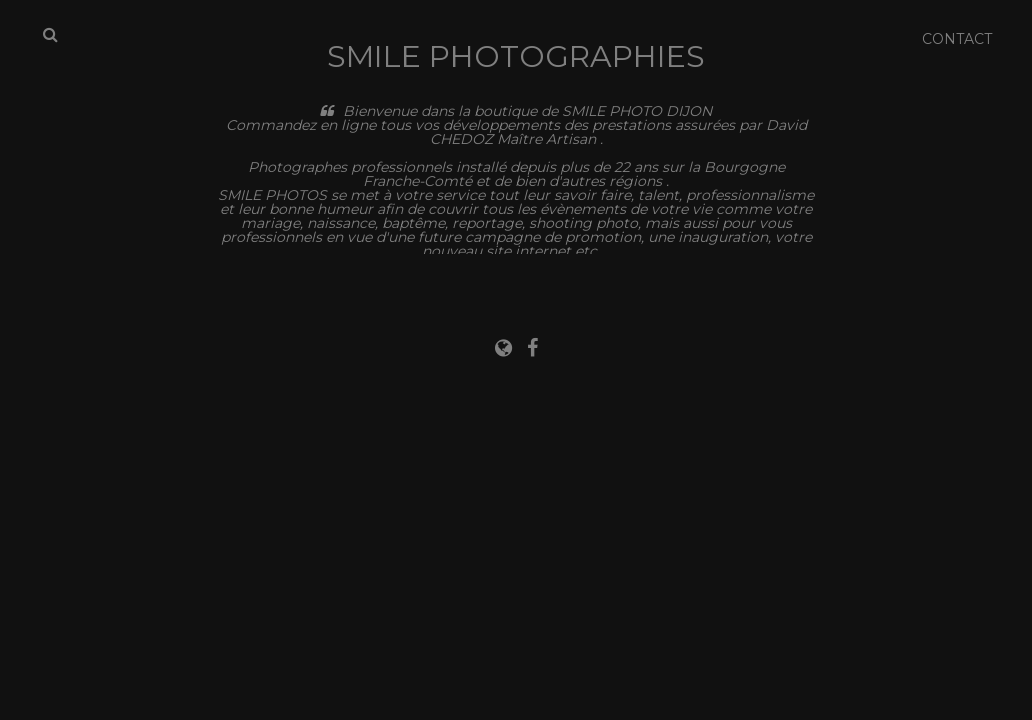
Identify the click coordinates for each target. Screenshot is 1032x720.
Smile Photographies (516, 56)
